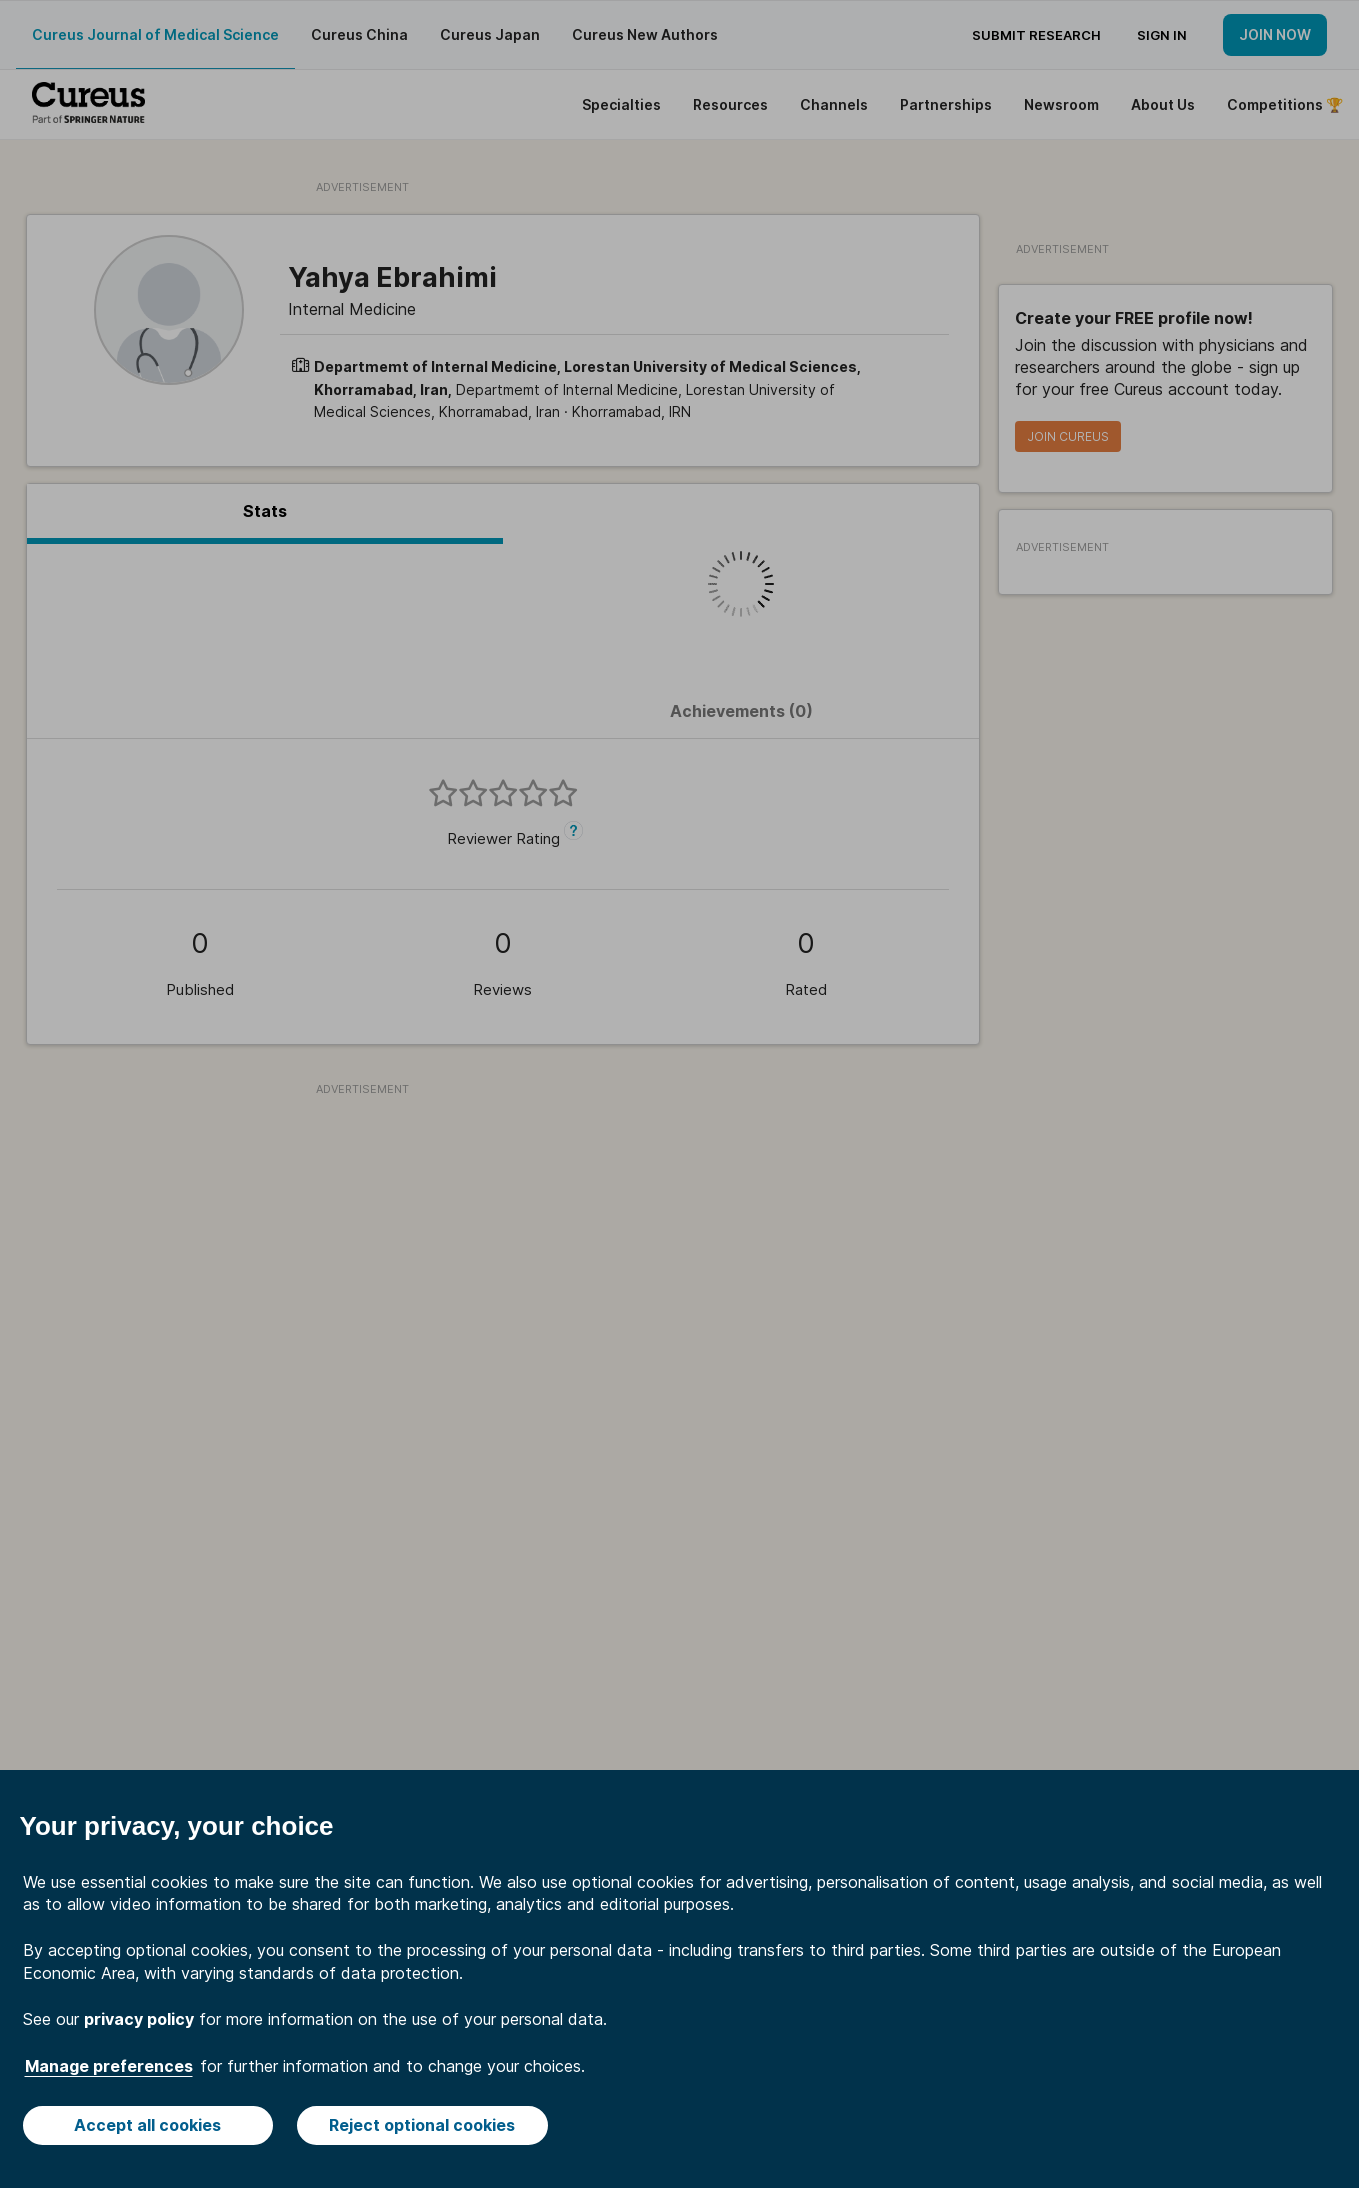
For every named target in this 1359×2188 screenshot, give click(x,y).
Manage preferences (109, 2066)
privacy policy (139, 2019)
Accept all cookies (147, 2125)
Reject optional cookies (422, 2125)
